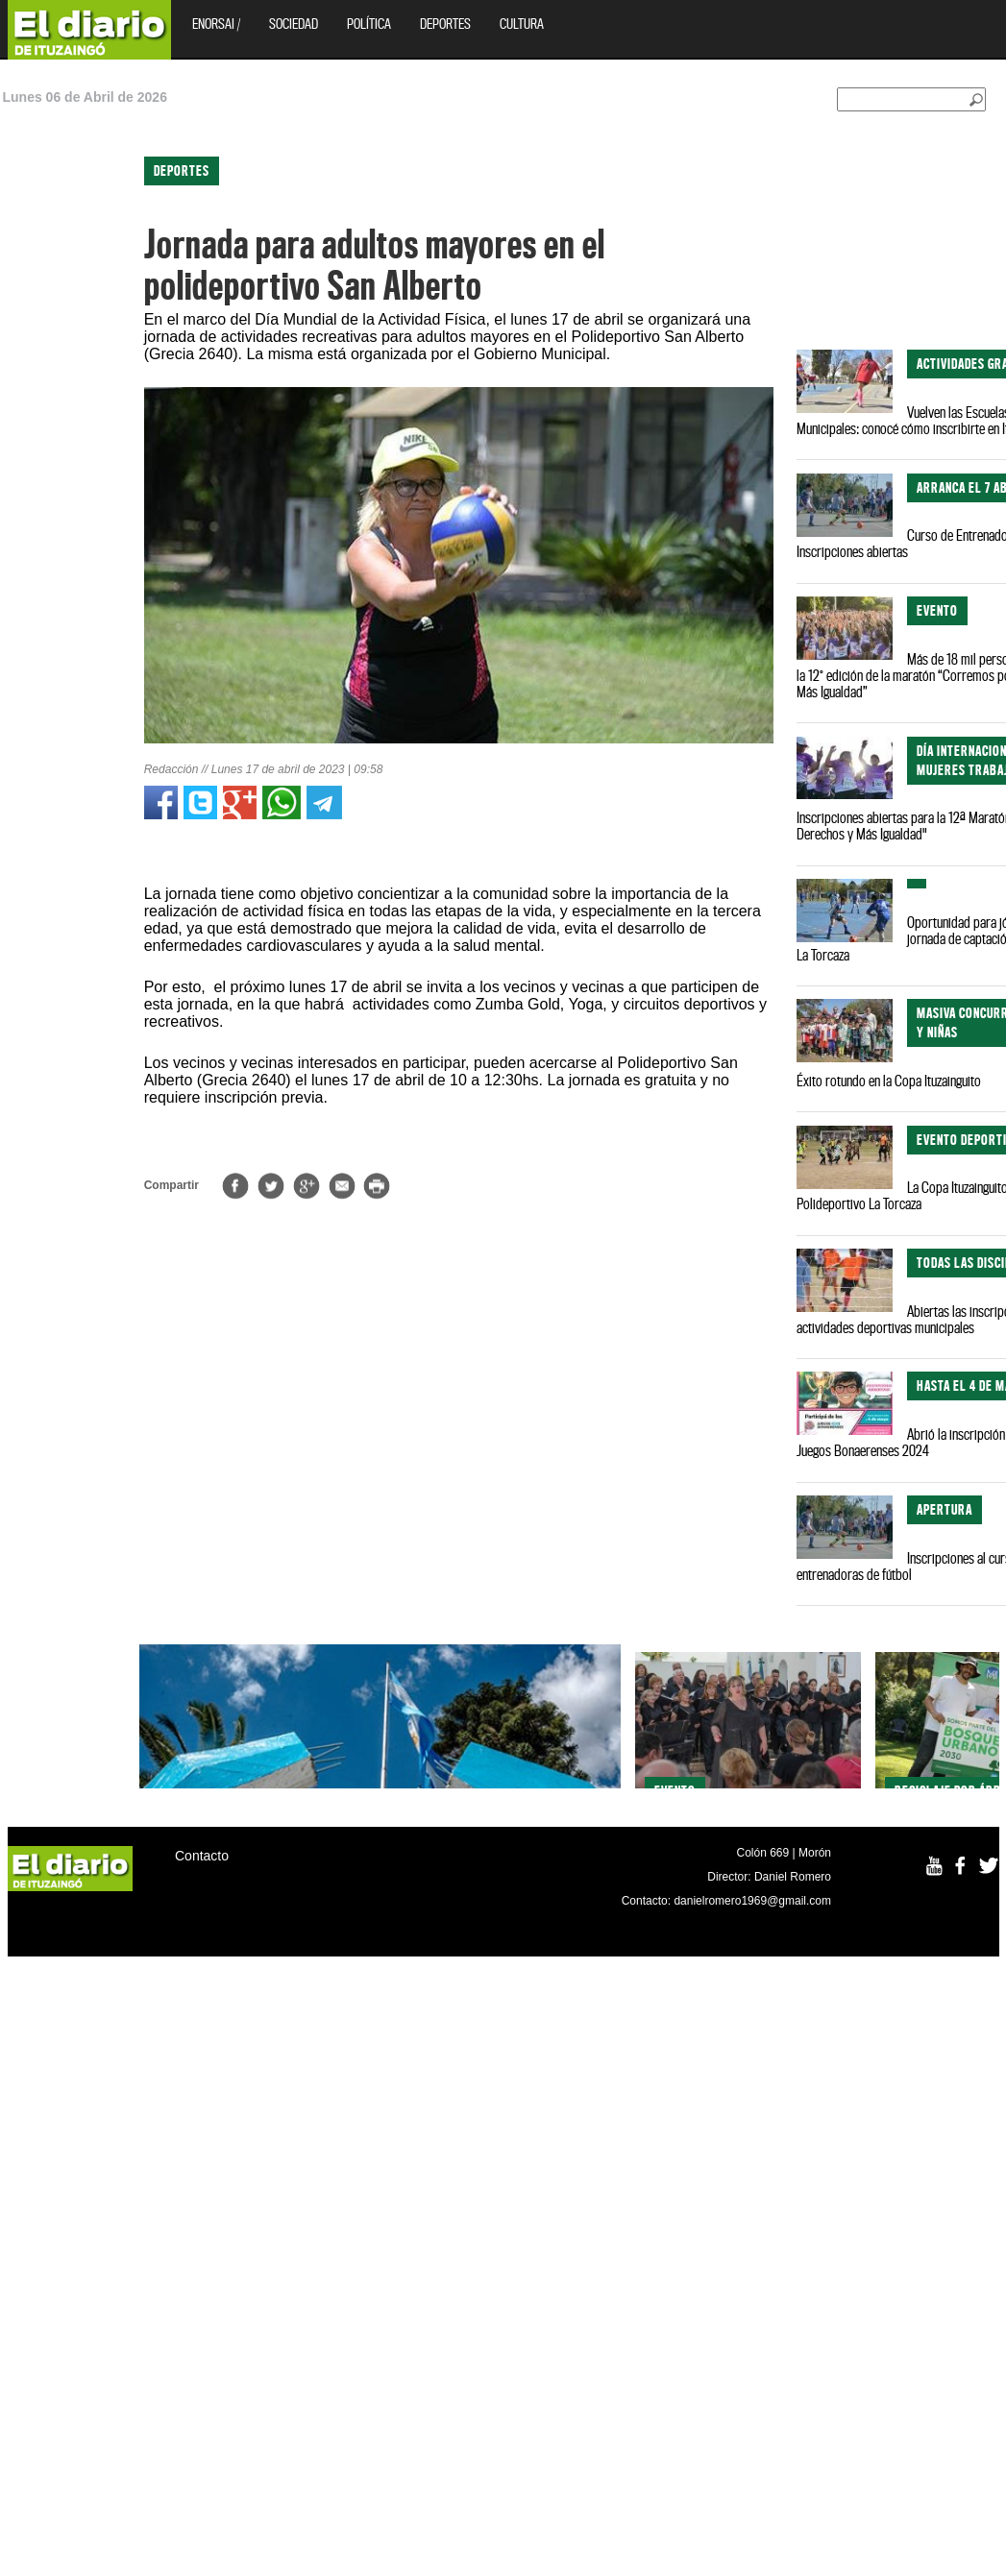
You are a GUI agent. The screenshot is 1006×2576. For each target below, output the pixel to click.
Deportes (445, 23)
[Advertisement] (83, 413)
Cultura (522, 23)
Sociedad (293, 23)
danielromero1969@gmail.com (752, 1901)
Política (369, 23)
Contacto (202, 1855)
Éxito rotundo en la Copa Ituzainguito (889, 1080)
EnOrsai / (216, 23)
